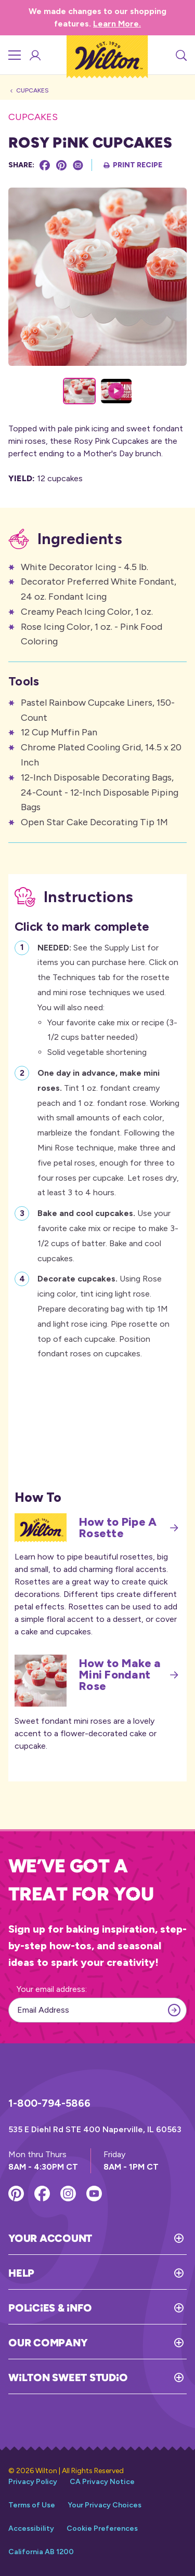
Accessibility (31, 2528)
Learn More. (117, 24)
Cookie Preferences (102, 2528)
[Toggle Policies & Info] (139, 2308)
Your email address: (52, 1989)
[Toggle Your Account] (139, 2238)
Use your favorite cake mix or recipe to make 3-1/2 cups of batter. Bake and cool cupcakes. (107, 1234)
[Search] (180, 55)
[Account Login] (34, 55)
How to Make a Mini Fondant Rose (128, 1675)
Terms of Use (31, 2505)
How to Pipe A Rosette (128, 1527)
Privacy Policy (32, 2481)
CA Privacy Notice (102, 2481)
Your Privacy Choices (104, 2505)
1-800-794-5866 (49, 2103)
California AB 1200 (41, 2551)
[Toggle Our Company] (137, 2342)
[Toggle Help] (110, 2273)
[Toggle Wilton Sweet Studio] (157, 2377)
